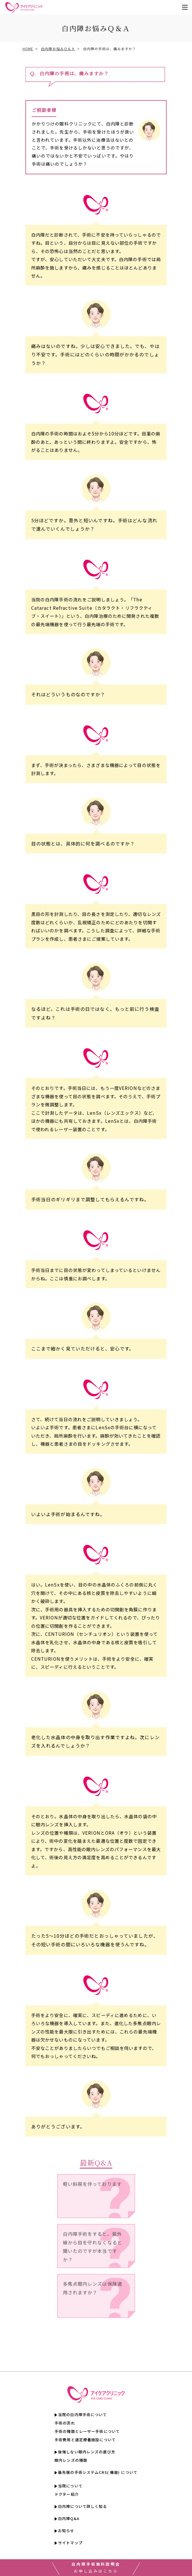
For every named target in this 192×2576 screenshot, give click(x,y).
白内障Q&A (68, 2518)
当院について (70, 2486)
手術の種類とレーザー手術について (87, 2431)
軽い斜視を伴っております (92, 2183)
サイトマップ (70, 2542)
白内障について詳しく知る (82, 2506)
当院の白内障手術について (82, 2414)
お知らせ (66, 2530)
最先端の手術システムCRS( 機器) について (97, 2472)
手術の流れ (65, 2423)
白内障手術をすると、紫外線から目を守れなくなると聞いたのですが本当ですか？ (92, 2246)
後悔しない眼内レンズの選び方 (86, 2452)
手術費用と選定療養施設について (85, 2439)
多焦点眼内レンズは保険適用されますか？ (92, 2288)
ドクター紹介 (67, 2494)
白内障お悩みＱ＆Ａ (58, 48)
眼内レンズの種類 (71, 2460)
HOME (28, 48)
